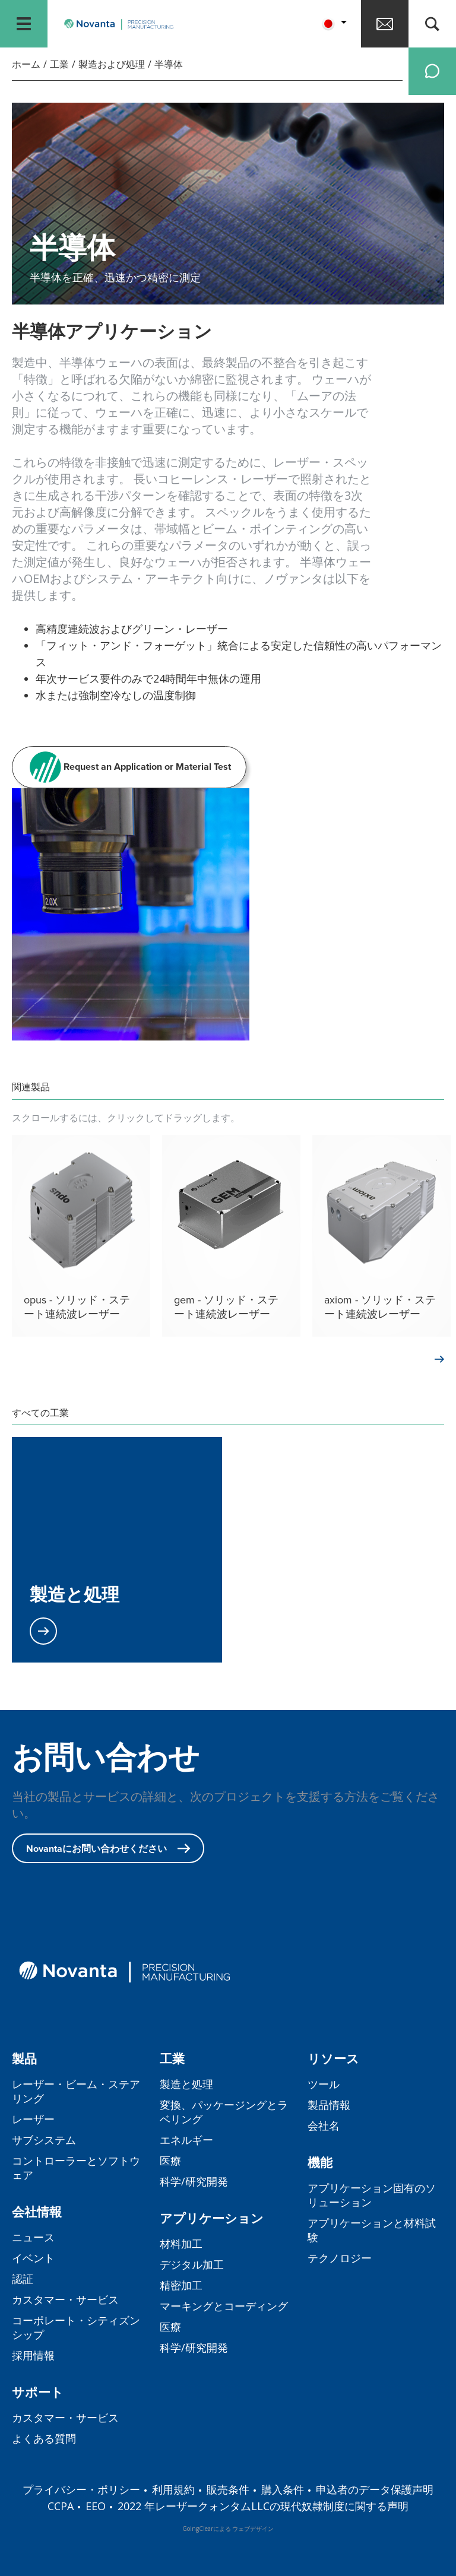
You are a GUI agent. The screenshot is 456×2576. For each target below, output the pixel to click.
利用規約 (173, 2489)
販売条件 (228, 2489)
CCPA (61, 2506)
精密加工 (181, 2285)
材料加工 (181, 2243)
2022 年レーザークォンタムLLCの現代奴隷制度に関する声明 (263, 2506)
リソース (333, 2059)
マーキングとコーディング (224, 2306)
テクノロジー (340, 2258)
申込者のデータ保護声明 (374, 2489)
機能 (320, 2163)
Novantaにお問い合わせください (108, 1848)
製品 (24, 2059)
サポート (38, 2392)
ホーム (26, 64)
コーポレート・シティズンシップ (76, 2327)
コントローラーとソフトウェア (76, 2167)
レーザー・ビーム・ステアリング (76, 2091)
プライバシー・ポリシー (81, 2489)
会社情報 (37, 2212)
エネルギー (186, 2140)
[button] (333, 23)
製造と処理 (186, 2084)
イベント (33, 2258)
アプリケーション (212, 2218)
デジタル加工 (192, 2264)
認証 (22, 2279)
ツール (324, 2084)
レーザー (33, 2119)
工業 (59, 64)
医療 (170, 2160)
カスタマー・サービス (65, 2299)
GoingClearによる (206, 2528)
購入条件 (282, 2489)
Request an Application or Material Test (129, 767)
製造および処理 (111, 64)
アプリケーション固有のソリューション (372, 2195)
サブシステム (44, 2140)
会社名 (324, 2125)
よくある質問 (44, 2438)
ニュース (33, 2237)
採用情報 (33, 2355)
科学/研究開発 (194, 2181)
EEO (96, 2506)
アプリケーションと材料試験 (372, 2230)
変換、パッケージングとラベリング (224, 2112)
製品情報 (329, 2105)
